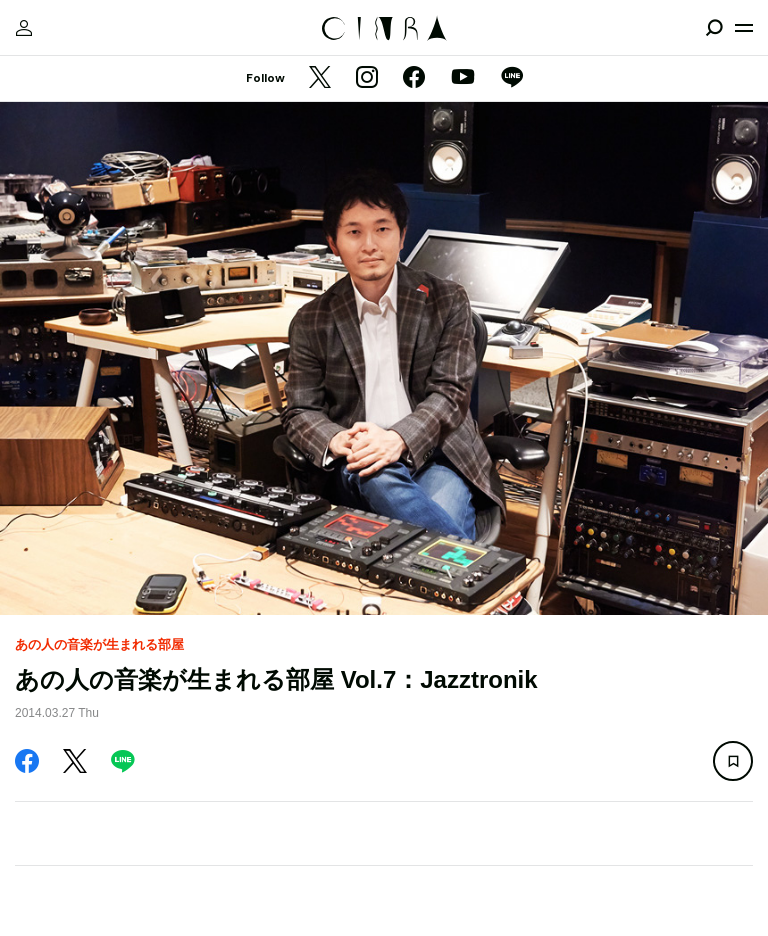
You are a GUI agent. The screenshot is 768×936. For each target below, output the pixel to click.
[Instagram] (367, 79)
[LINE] (512, 79)
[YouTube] (463, 79)
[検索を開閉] (714, 28)
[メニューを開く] (744, 28)
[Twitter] (320, 79)
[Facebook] (414, 79)
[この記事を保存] (733, 761)
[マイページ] (24, 28)
